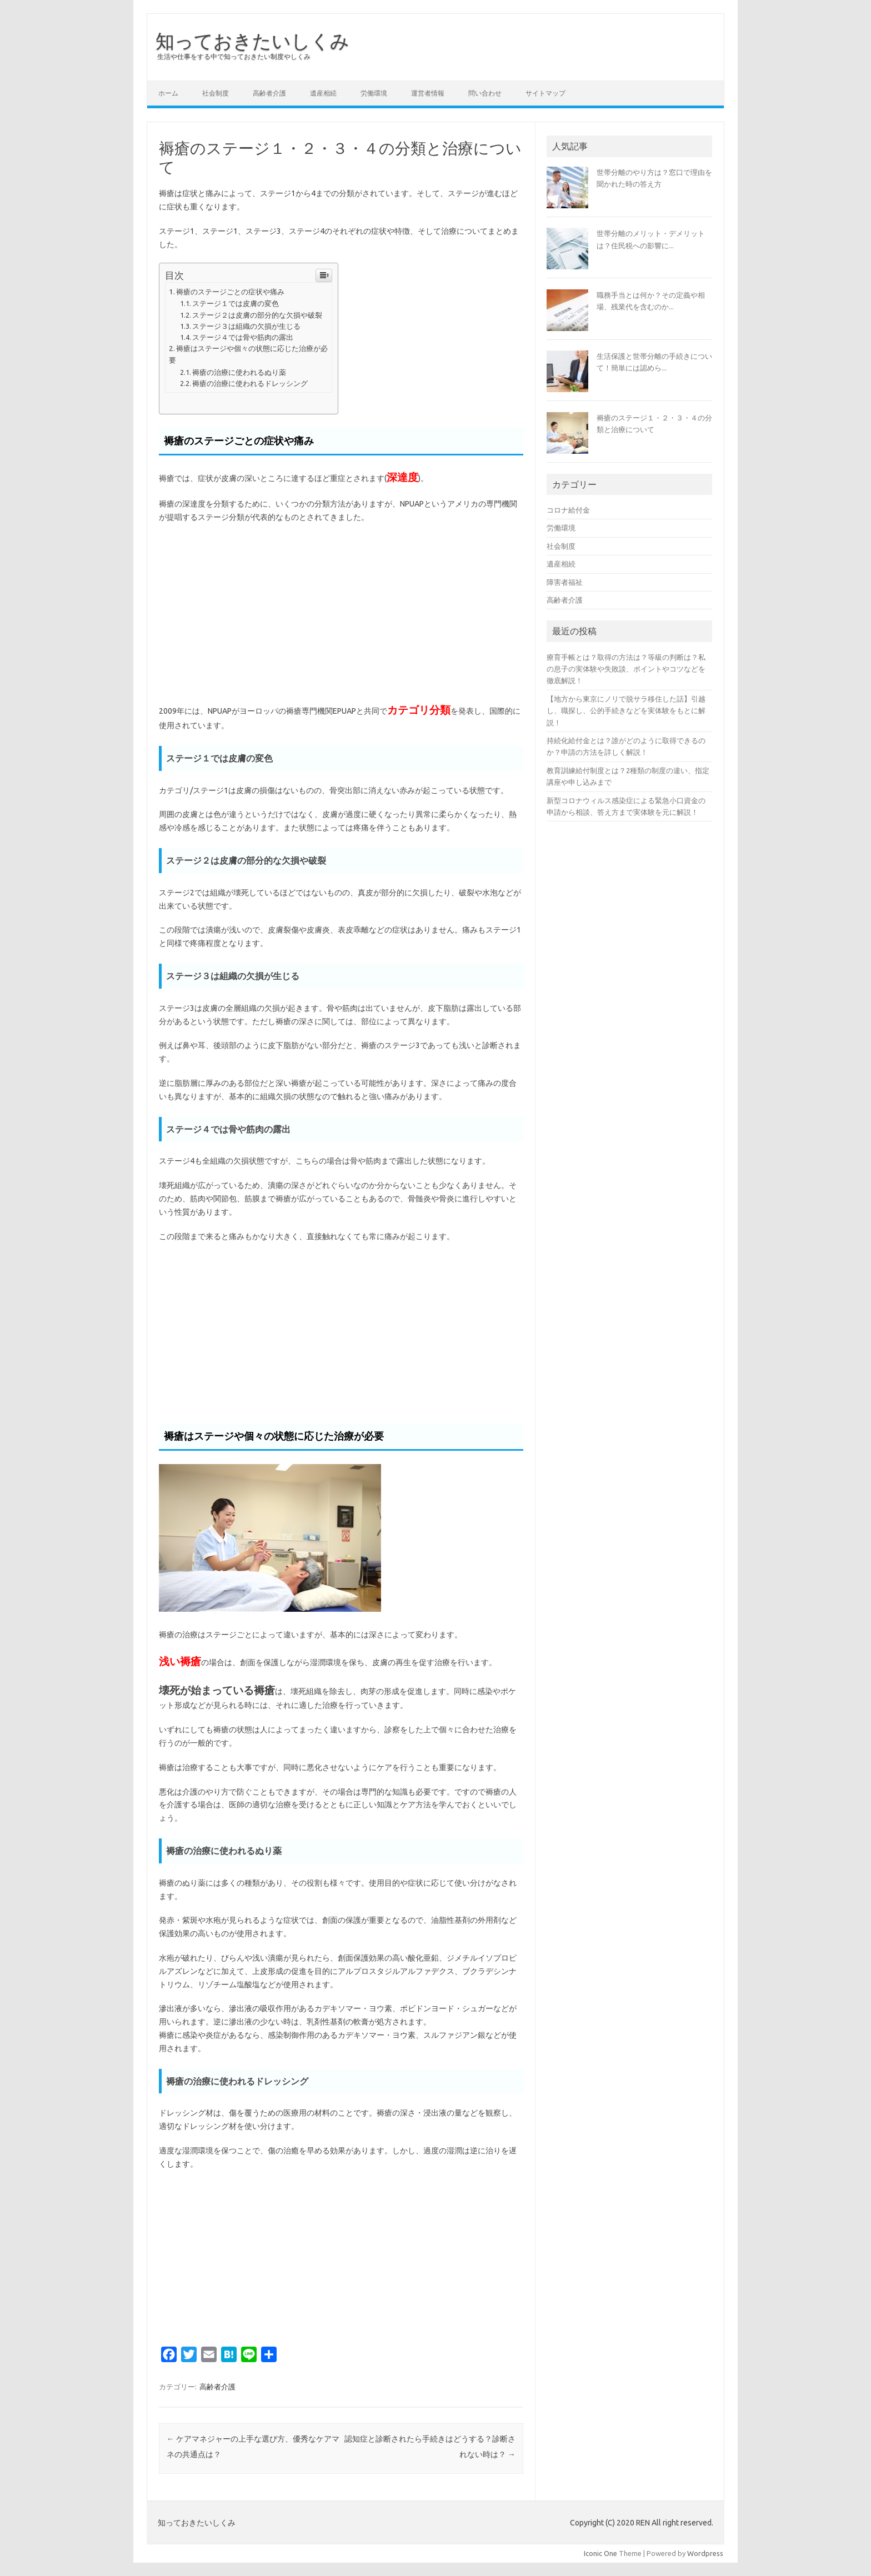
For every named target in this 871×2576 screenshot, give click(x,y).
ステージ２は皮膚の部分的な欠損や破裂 (257, 315)
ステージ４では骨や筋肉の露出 (242, 337)
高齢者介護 (269, 93)
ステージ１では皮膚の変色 (235, 303)
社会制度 (215, 93)
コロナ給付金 (568, 510)
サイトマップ (545, 93)
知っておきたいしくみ (252, 40)
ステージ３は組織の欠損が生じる (246, 326)
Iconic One (600, 2553)
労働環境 (374, 93)
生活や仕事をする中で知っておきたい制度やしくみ (234, 56)
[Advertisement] (341, 612)
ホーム (168, 93)
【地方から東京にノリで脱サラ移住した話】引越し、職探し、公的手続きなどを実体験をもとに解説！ (626, 710)
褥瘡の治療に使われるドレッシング (250, 383)
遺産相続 (323, 93)
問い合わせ (485, 93)
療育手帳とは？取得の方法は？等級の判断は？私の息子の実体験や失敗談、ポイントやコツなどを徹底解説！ (626, 669)
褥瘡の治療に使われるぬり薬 (239, 372)
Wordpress (705, 2553)
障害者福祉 (565, 582)
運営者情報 (427, 93)
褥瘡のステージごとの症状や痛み (230, 292)
